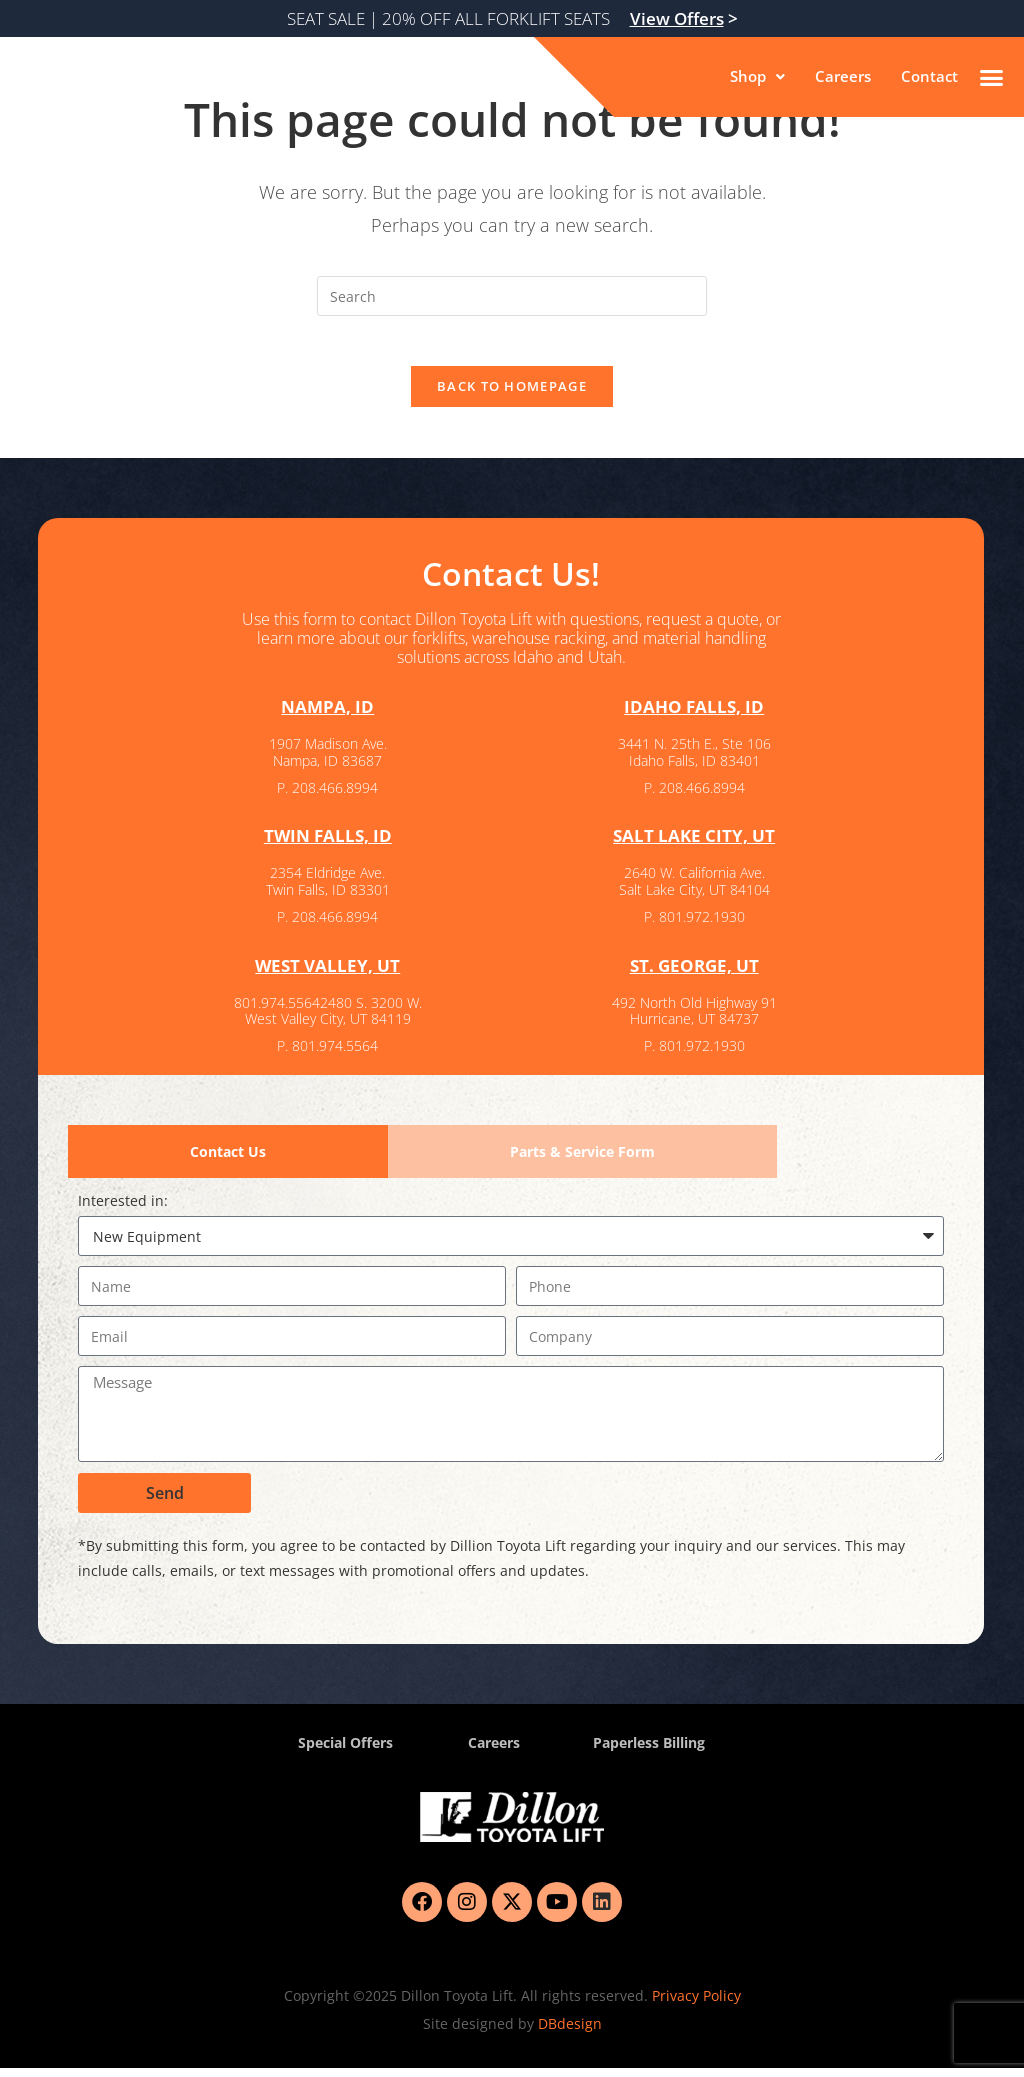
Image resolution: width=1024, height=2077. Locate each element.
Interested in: (123, 1209)
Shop (751, 77)
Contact (928, 77)
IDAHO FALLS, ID (694, 718)
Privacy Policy (696, 2004)
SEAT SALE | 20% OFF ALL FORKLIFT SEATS (512, 18)
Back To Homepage (512, 397)
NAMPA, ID (328, 718)
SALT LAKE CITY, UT (694, 846)
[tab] (228, 1160)
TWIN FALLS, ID (328, 846)
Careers (839, 77)
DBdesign (570, 2032)
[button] (751, 77)
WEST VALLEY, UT (327, 975)
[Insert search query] (512, 296)
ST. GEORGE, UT (694, 975)
